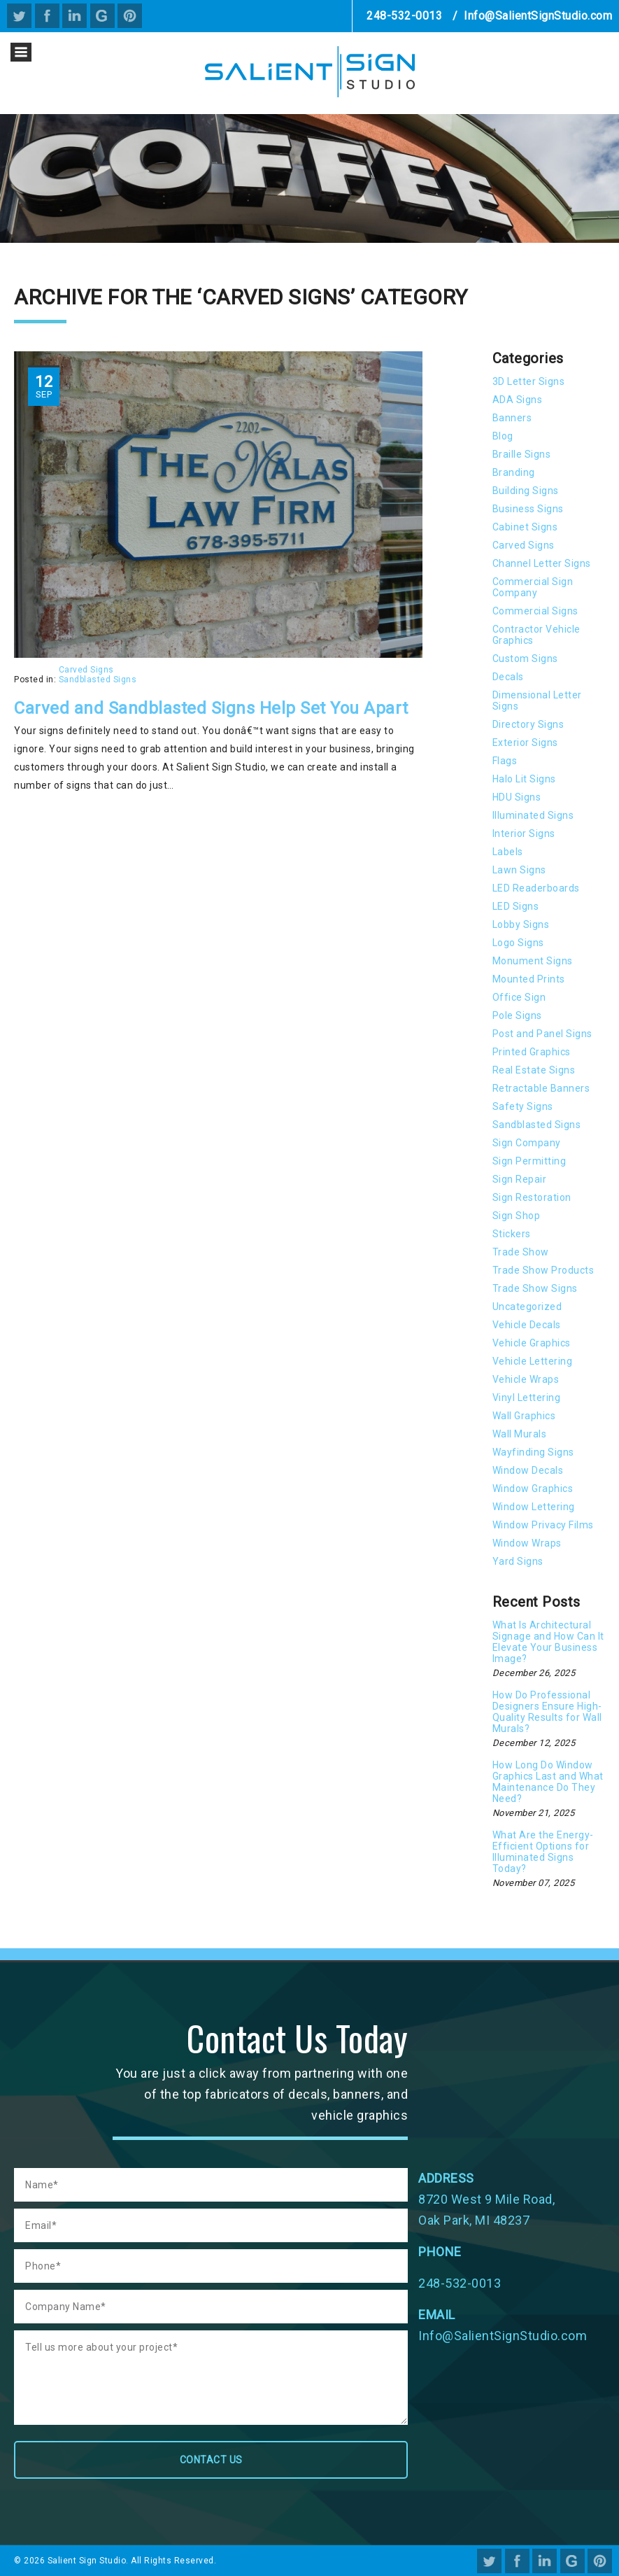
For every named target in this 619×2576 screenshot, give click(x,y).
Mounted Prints (528, 979)
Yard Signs (517, 1561)
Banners (512, 417)
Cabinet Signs (525, 527)
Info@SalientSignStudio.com (538, 15)
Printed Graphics (531, 1051)
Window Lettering (533, 1506)
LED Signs (515, 906)
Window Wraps (527, 1543)
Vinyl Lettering (526, 1397)
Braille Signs (521, 454)
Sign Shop (516, 1215)
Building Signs (525, 490)
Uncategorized (527, 1306)
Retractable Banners (541, 1088)
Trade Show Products (543, 1270)
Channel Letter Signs (541, 563)
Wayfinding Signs (533, 1452)
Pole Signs (517, 1015)
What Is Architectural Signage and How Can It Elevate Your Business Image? (548, 1641)
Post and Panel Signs (542, 1033)
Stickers (511, 1233)
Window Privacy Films (543, 1524)
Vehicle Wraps (526, 1379)
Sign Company (526, 1142)
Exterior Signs (525, 742)
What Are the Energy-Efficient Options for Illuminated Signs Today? (543, 1851)
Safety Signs (522, 1106)
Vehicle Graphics (531, 1343)
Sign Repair (519, 1179)
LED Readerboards (536, 888)
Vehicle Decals (526, 1324)
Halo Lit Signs (524, 778)
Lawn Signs (519, 869)
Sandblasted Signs (98, 679)
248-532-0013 (404, 15)
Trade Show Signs (535, 1288)
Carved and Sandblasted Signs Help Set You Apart (211, 708)
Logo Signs (518, 942)
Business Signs (528, 508)
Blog (502, 436)
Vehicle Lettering (532, 1361)
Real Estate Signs (534, 1070)
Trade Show (520, 1252)
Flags (505, 760)
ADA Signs (517, 399)
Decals (508, 676)
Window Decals (528, 1470)
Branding (513, 472)
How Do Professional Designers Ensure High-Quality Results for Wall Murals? (547, 1711)
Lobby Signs (521, 924)
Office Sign (519, 997)
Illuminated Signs (533, 815)
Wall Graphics (524, 1415)
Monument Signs (532, 960)
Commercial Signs (535, 611)
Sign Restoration (531, 1197)
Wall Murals (519, 1434)
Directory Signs (528, 724)
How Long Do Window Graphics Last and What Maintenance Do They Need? (548, 1781)
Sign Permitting (529, 1161)
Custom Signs (525, 658)
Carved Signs (86, 670)
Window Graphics (533, 1488)
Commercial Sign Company (533, 587)
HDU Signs (516, 797)
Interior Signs (523, 833)
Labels (507, 851)
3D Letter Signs (528, 381)
